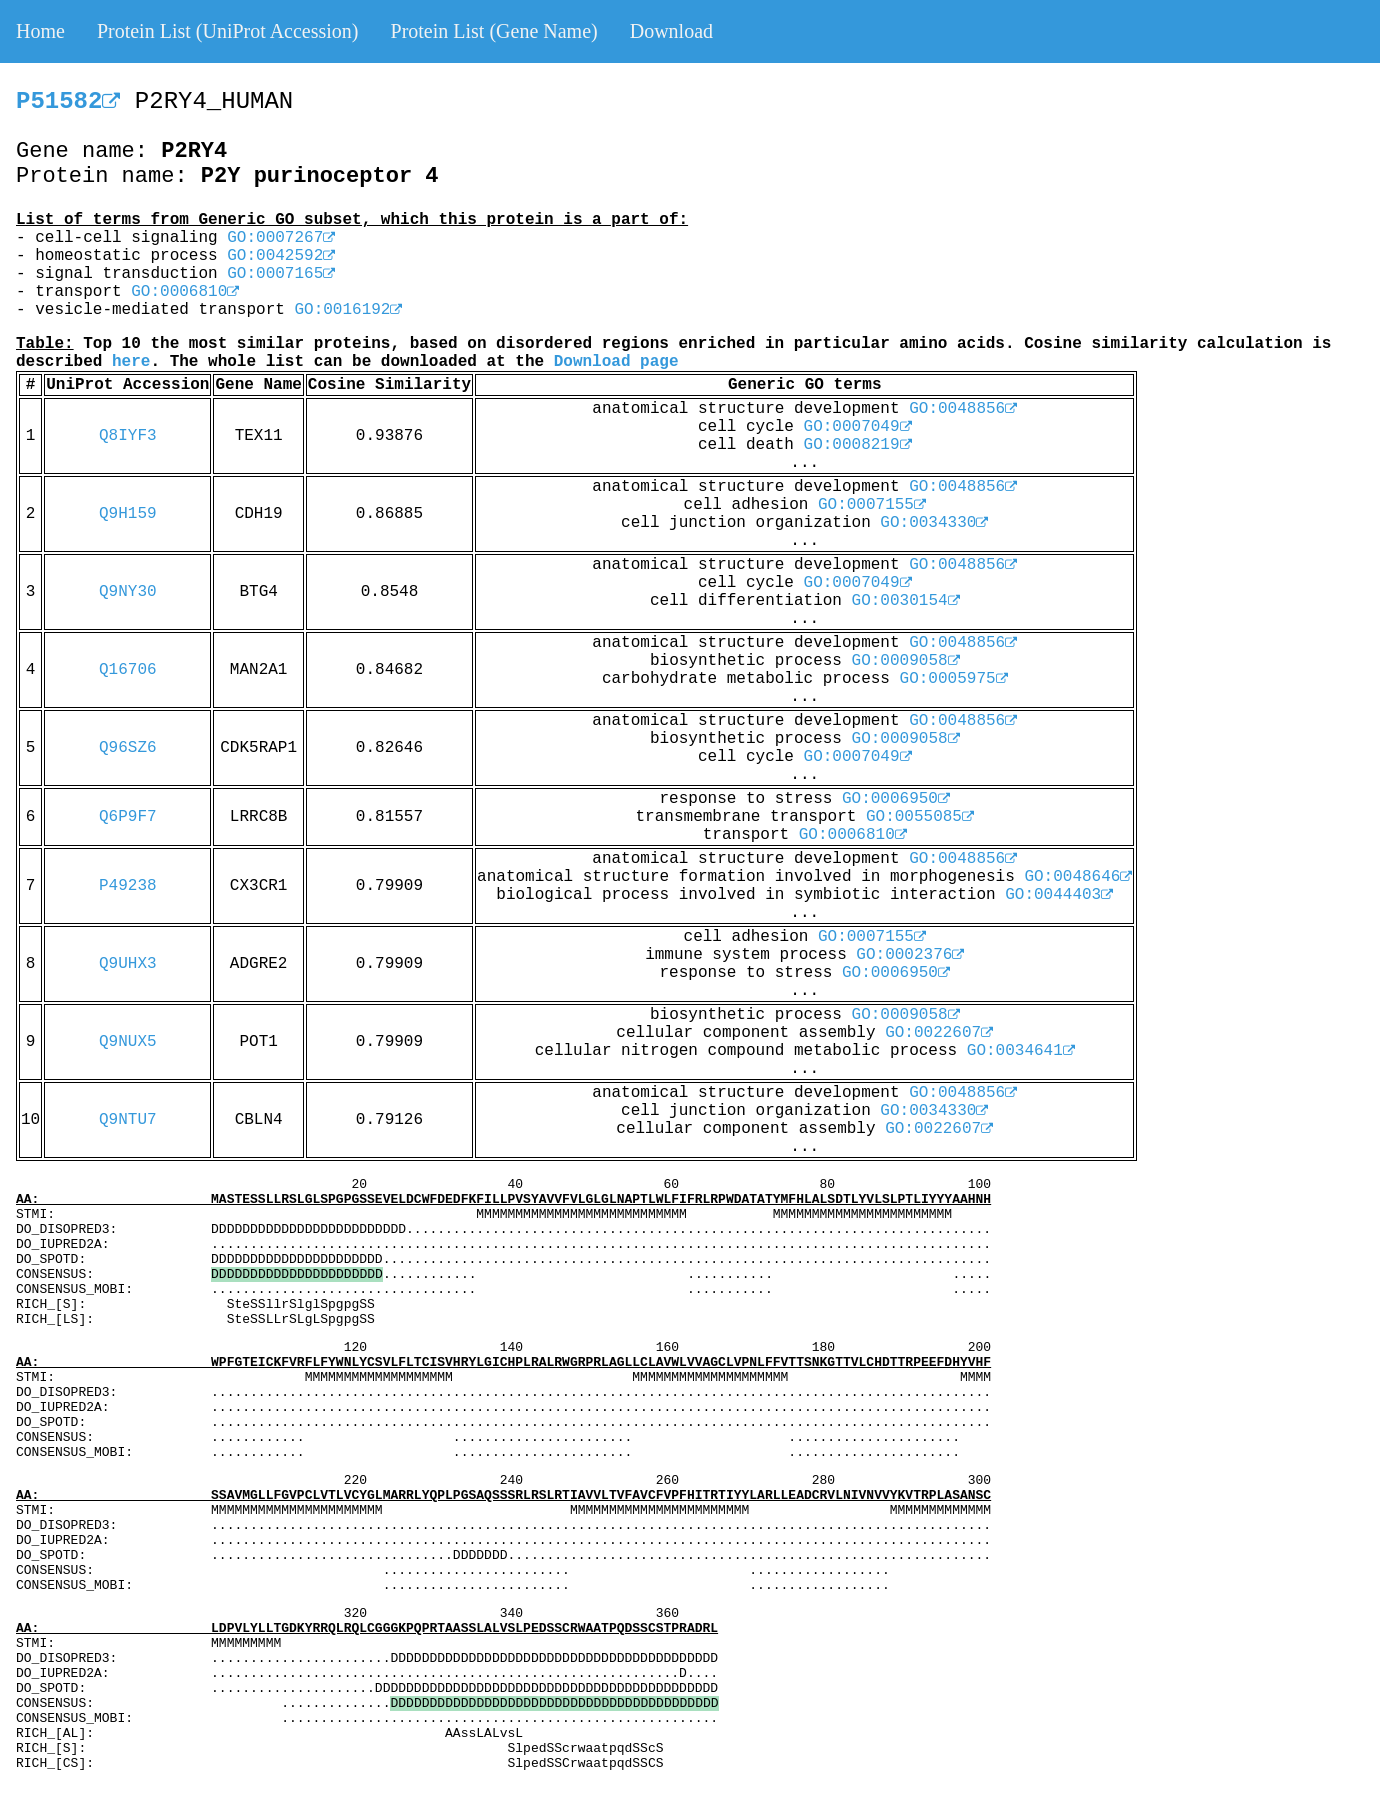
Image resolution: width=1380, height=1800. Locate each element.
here (131, 362)
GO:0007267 (281, 238)
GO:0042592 (281, 256)
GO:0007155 (872, 505)
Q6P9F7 (128, 817)
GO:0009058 (906, 661)
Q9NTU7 (128, 1120)
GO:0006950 (896, 799)
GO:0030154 (906, 601)
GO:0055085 (920, 817)
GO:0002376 (910, 955)
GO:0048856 (963, 409)
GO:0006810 (185, 292)
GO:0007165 (281, 274)
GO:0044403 (1059, 895)
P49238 (128, 886)
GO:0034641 (1021, 1051)
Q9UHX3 (128, 964)
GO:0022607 (939, 1033)
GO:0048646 (1078, 877)
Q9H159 (128, 514)
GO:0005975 (954, 679)
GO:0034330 (934, 523)
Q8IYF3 (128, 436)
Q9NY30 (128, 592)
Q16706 (128, 670)
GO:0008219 (858, 445)
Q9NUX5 (128, 1042)
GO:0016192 (348, 310)
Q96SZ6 (128, 748)
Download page (616, 362)
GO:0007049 (858, 427)
